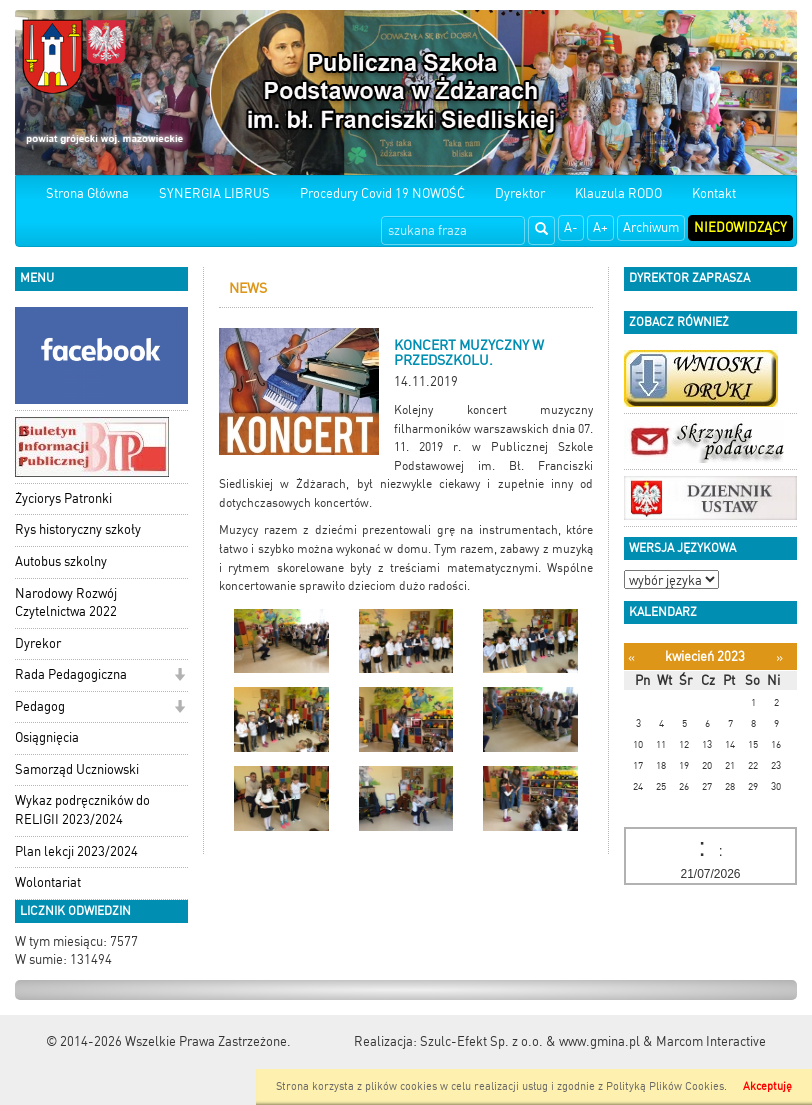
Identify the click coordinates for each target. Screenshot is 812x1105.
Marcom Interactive (711, 1041)
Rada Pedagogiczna (71, 674)
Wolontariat (48, 882)
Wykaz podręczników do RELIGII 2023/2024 (82, 810)
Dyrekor (38, 643)
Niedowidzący (740, 227)
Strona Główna (87, 193)
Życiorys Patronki (63, 498)
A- (571, 227)
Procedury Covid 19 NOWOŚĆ (382, 193)
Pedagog (40, 706)
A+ (600, 227)
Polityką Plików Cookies (665, 1086)
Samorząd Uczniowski (77, 769)
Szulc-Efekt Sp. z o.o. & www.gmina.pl (530, 1041)
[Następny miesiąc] (779, 657)
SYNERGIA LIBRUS (214, 193)
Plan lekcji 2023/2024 (76, 851)
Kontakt (714, 193)
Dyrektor (520, 193)
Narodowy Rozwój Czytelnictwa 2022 (66, 603)
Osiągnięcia (47, 737)
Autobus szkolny (61, 561)
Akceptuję (767, 1086)
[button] (179, 676)
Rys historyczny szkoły (78, 529)
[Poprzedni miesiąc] (631, 657)
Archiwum (651, 227)
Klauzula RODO (618, 193)
